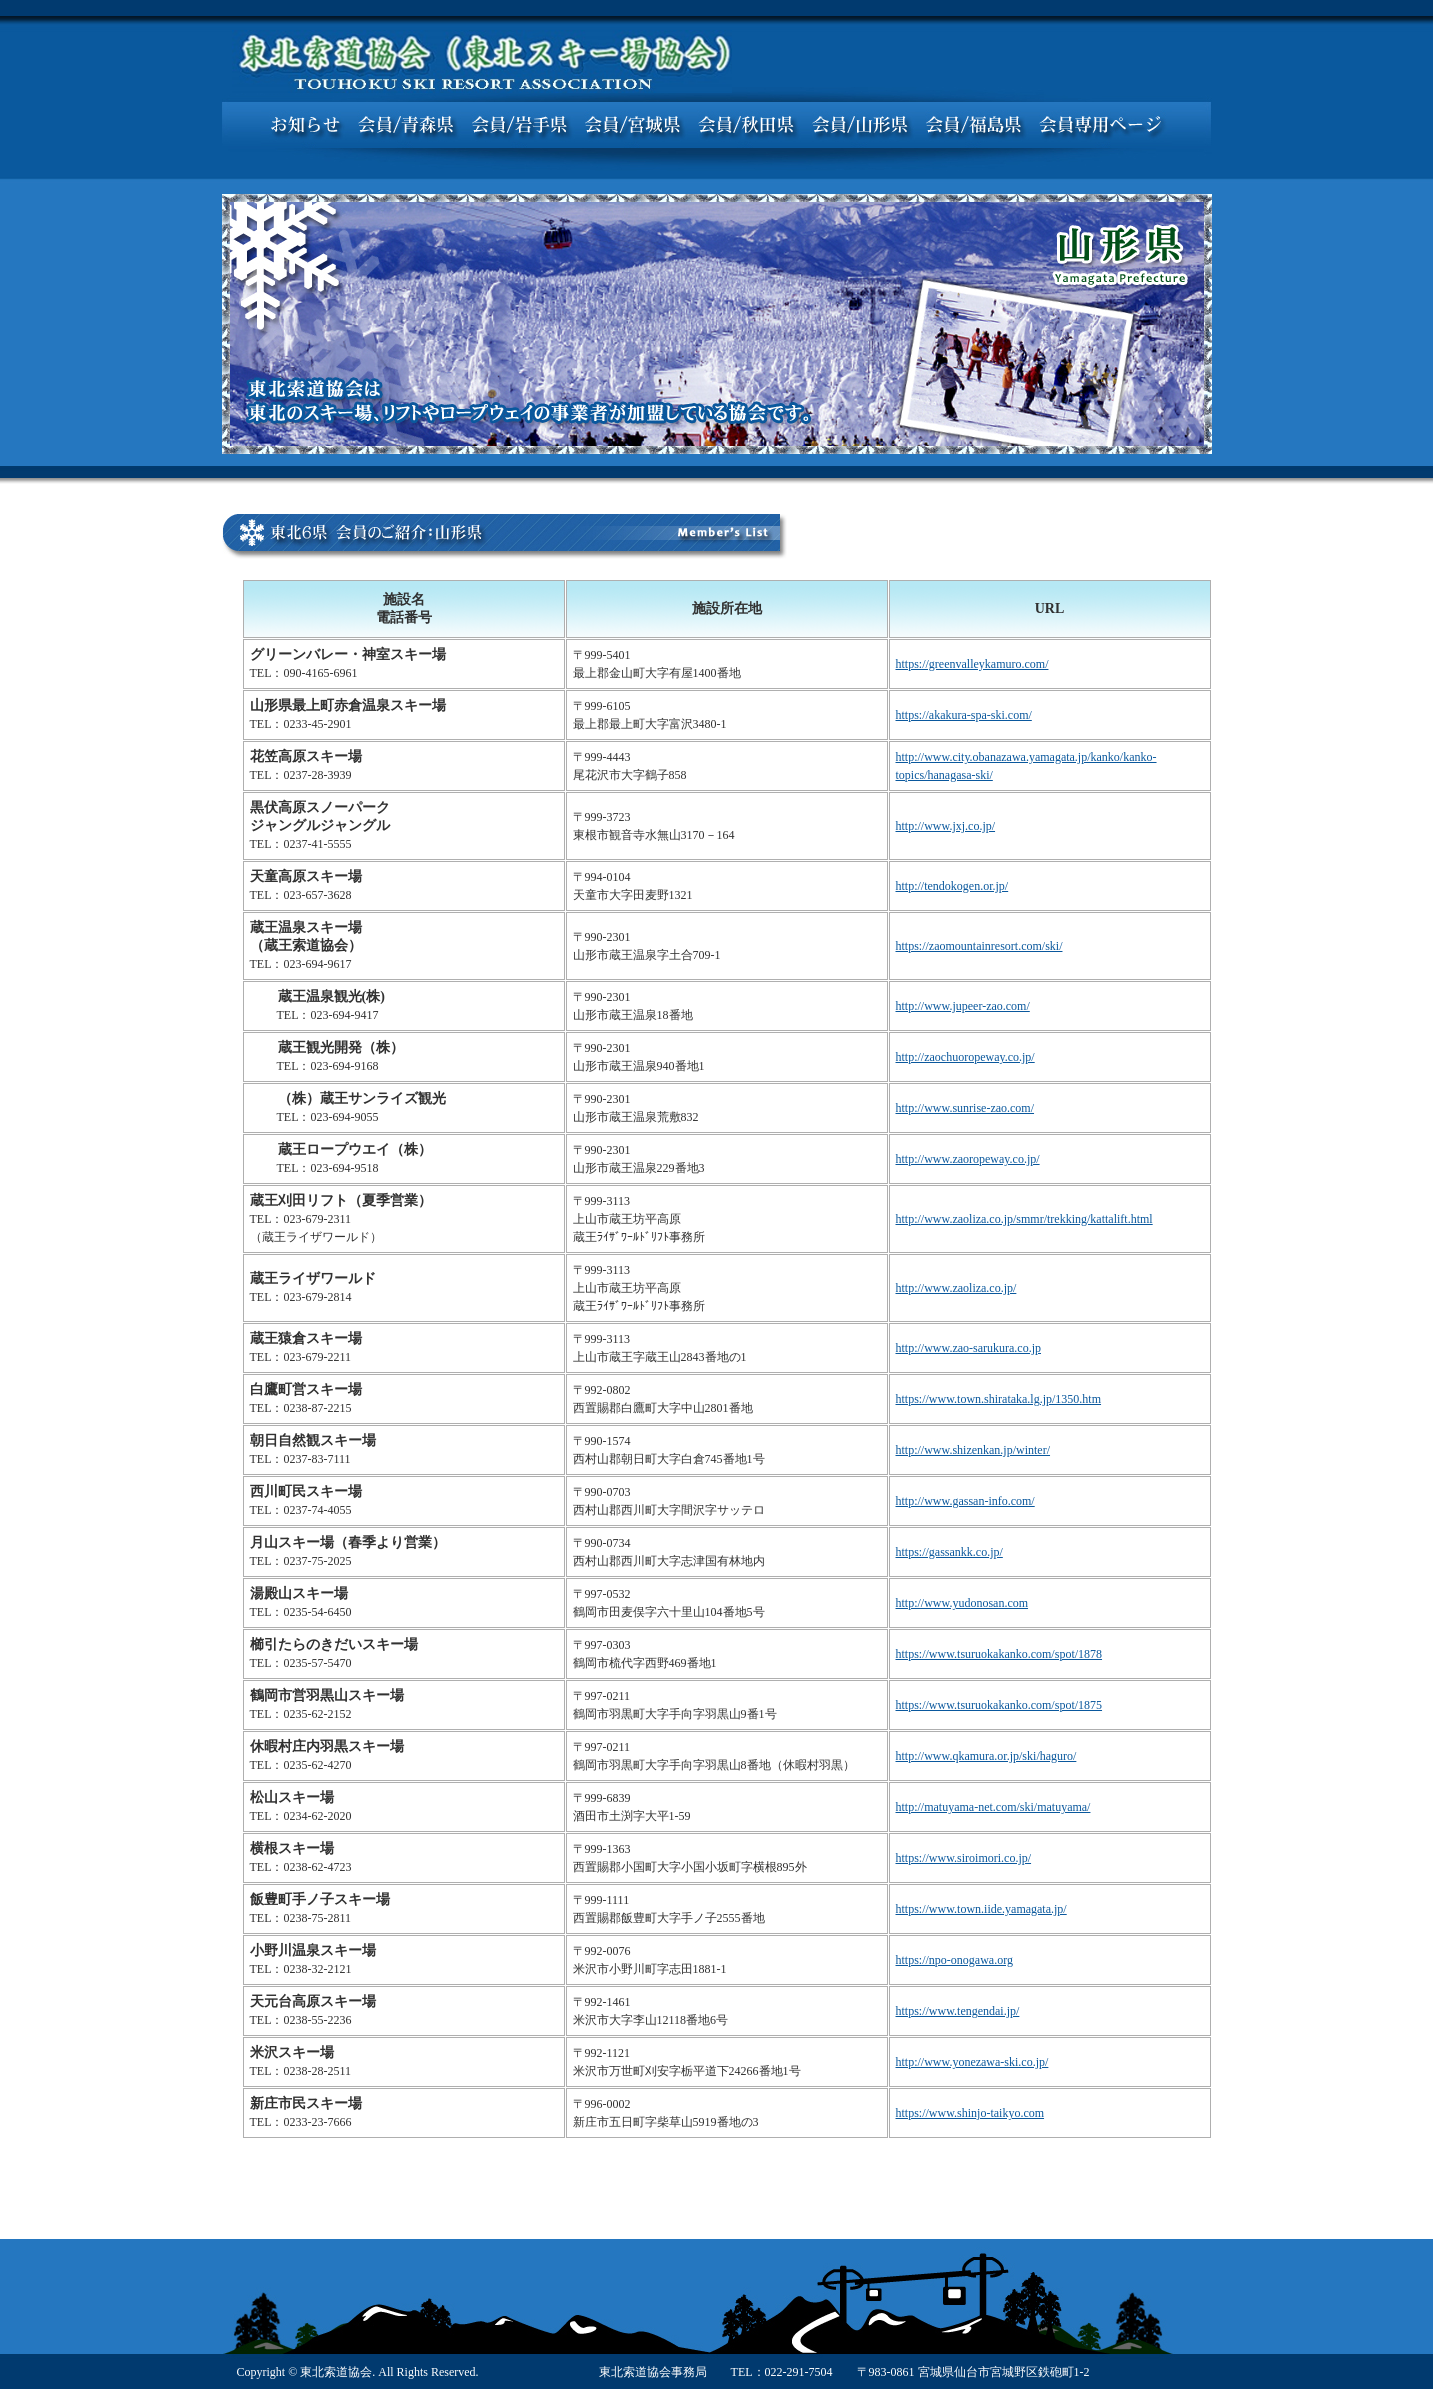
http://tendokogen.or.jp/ (952, 886)
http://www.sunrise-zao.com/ (965, 1108)
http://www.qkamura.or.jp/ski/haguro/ (986, 1756)
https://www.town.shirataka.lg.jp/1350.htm (999, 1399)
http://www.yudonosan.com (962, 1603)
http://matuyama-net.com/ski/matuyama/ (993, 1807)
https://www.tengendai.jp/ (958, 2011)
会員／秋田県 (746, 125)
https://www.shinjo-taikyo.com (970, 2113)
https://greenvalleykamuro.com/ (972, 664)
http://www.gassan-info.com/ (965, 1501)
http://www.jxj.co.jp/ (946, 826)
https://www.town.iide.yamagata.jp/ (981, 1909)
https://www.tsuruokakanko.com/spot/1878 (999, 1654)
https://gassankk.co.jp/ (949, 1552)
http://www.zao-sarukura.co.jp (969, 1348)
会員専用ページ (1101, 125)
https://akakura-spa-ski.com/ (964, 715)
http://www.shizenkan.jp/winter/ (973, 1450)
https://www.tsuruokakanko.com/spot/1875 (999, 1705)
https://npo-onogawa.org (954, 1960)
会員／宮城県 (632, 125)
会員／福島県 (974, 125)
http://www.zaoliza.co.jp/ (956, 1288)
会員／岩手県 (519, 125)
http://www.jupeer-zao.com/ (963, 1006)
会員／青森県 (406, 125)
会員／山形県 (860, 125)
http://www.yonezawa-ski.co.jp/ (972, 2062)
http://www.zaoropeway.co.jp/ (968, 1159)
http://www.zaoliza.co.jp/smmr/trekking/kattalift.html (1024, 1219)
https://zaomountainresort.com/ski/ (979, 946)
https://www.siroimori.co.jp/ (964, 1858)
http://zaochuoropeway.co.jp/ (965, 1057)
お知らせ (305, 125)
